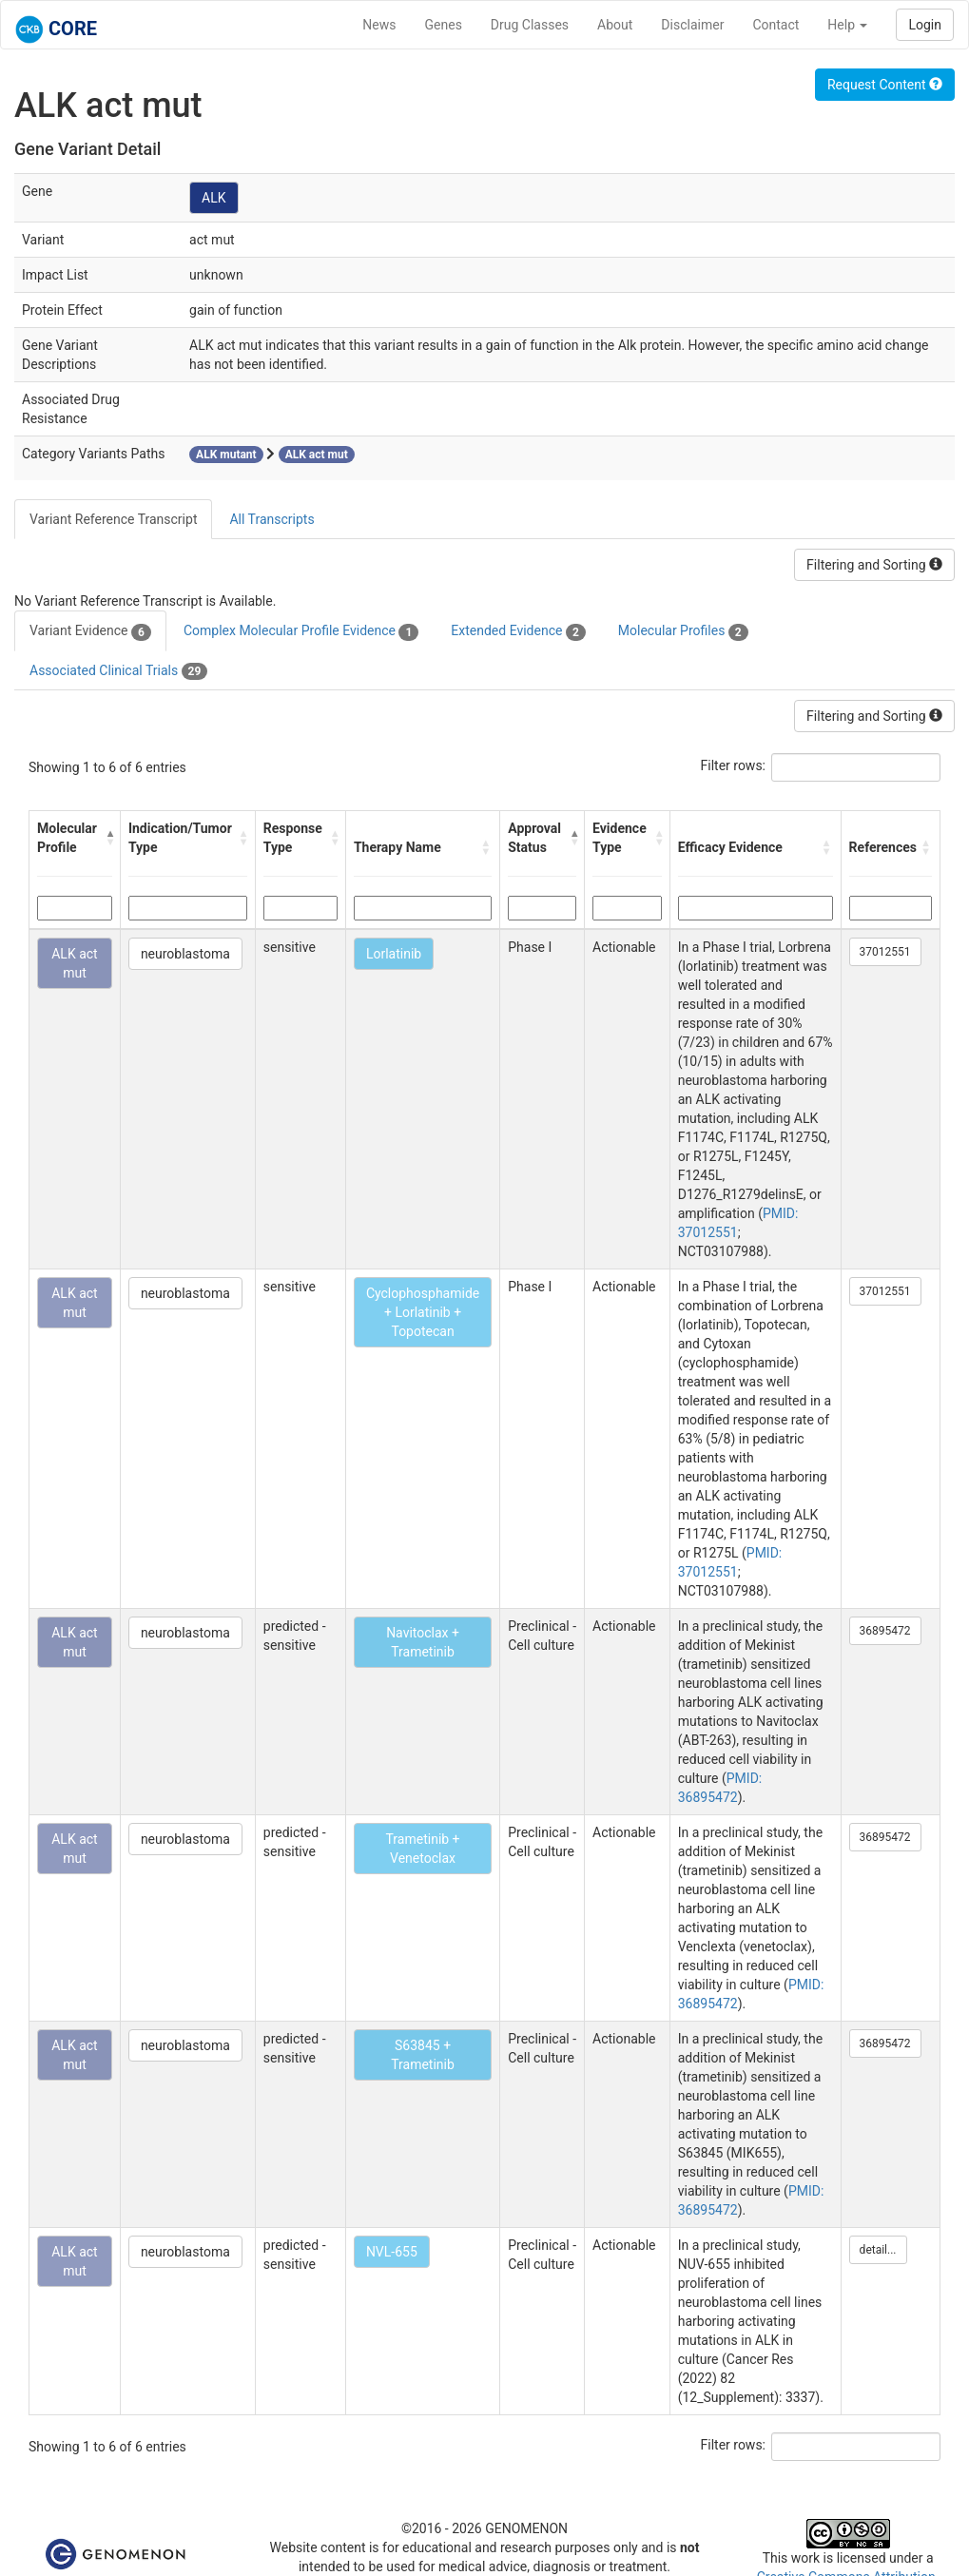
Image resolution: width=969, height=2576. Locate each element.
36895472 (885, 1630)
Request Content (884, 84)
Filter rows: (733, 765)
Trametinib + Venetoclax (423, 1848)
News (379, 24)
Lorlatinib (393, 953)
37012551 (885, 952)
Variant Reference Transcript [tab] (113, 519)
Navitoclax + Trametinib (422, 1642)
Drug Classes (530, 24)
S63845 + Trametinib (423, 2055)
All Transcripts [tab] (271, 519)
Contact (775, 24)
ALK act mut (74, 963)
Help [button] (847, 24)
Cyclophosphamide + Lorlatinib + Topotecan (422, 1312)
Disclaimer (692, 24)
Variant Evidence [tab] (90, 631)
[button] (108, 837)
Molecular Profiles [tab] (683, 631)
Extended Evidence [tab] (518, 631)
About (614, 24)
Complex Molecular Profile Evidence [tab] (301, 631)
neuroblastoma (185, 953)
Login (924, 24)
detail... (878, 2249)
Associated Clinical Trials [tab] (118, 671)
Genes (443, 24)
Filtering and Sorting (874, 564)
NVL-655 (391, 2251)
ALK (213, 197)
